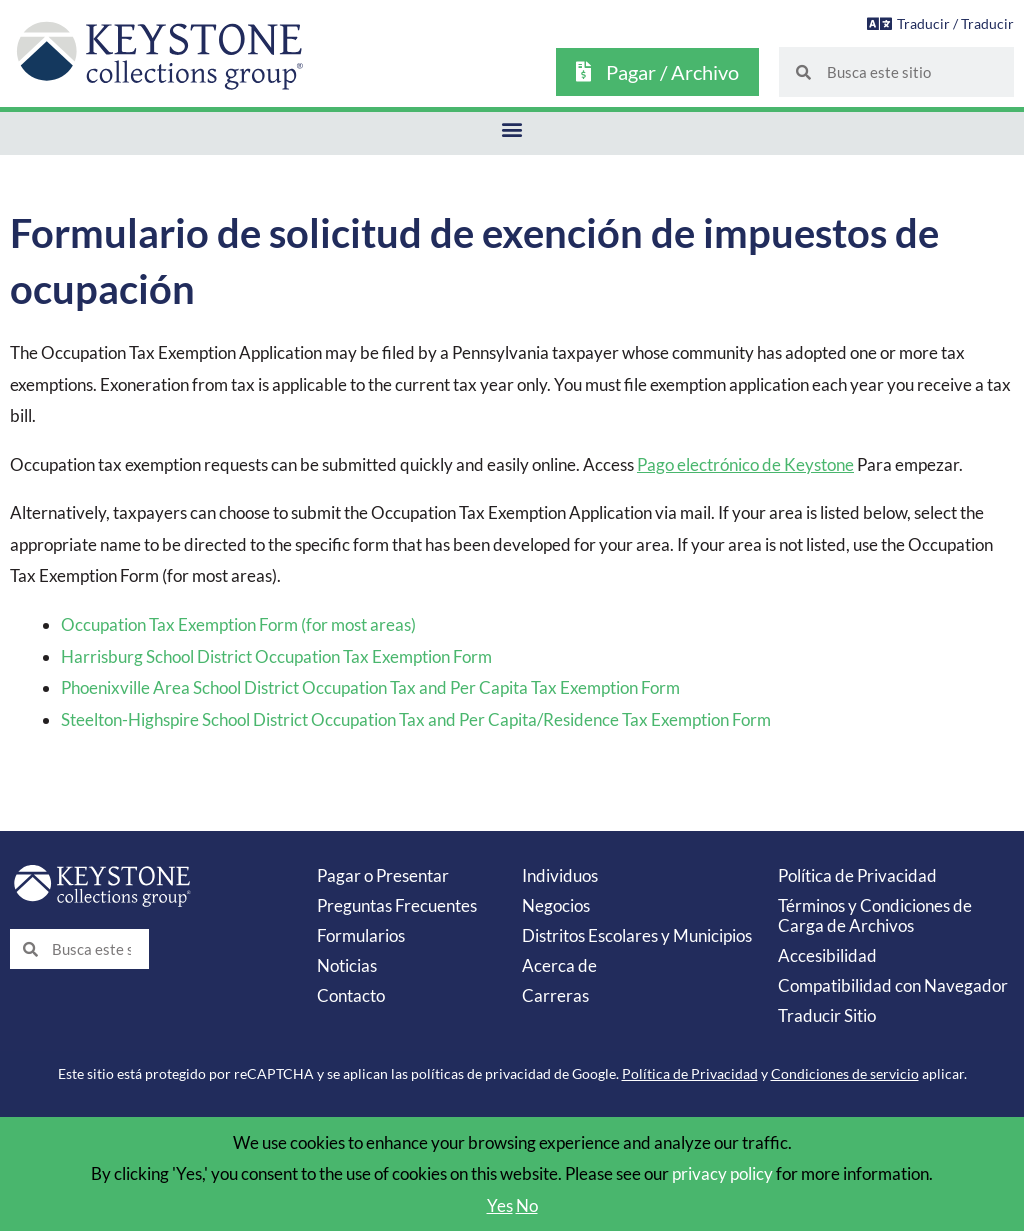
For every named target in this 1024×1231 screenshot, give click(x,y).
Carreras (555, 995)
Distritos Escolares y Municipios (637, 935)
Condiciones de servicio (845, 1073)
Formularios (361, 935)
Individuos (560, 875)
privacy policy (722, 1173)
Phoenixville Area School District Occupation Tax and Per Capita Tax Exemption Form (370, 687)
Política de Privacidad (857, 875)
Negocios (556, 905)
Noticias (347, 965)
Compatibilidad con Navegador (893, 985)
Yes (500, 1205)
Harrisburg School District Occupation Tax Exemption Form (276, 656)
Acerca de (559, 965)
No (527, 1205)
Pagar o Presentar (383, 875)
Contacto (351, 995)
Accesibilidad (827, 955)
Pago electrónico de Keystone (745, 464)
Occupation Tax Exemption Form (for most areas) (238, 624)
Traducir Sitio (827, 1015)
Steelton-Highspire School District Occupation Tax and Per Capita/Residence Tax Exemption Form (416, 719)
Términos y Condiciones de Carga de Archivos (875, 915)
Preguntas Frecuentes (397, 905)
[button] (512, 128)
